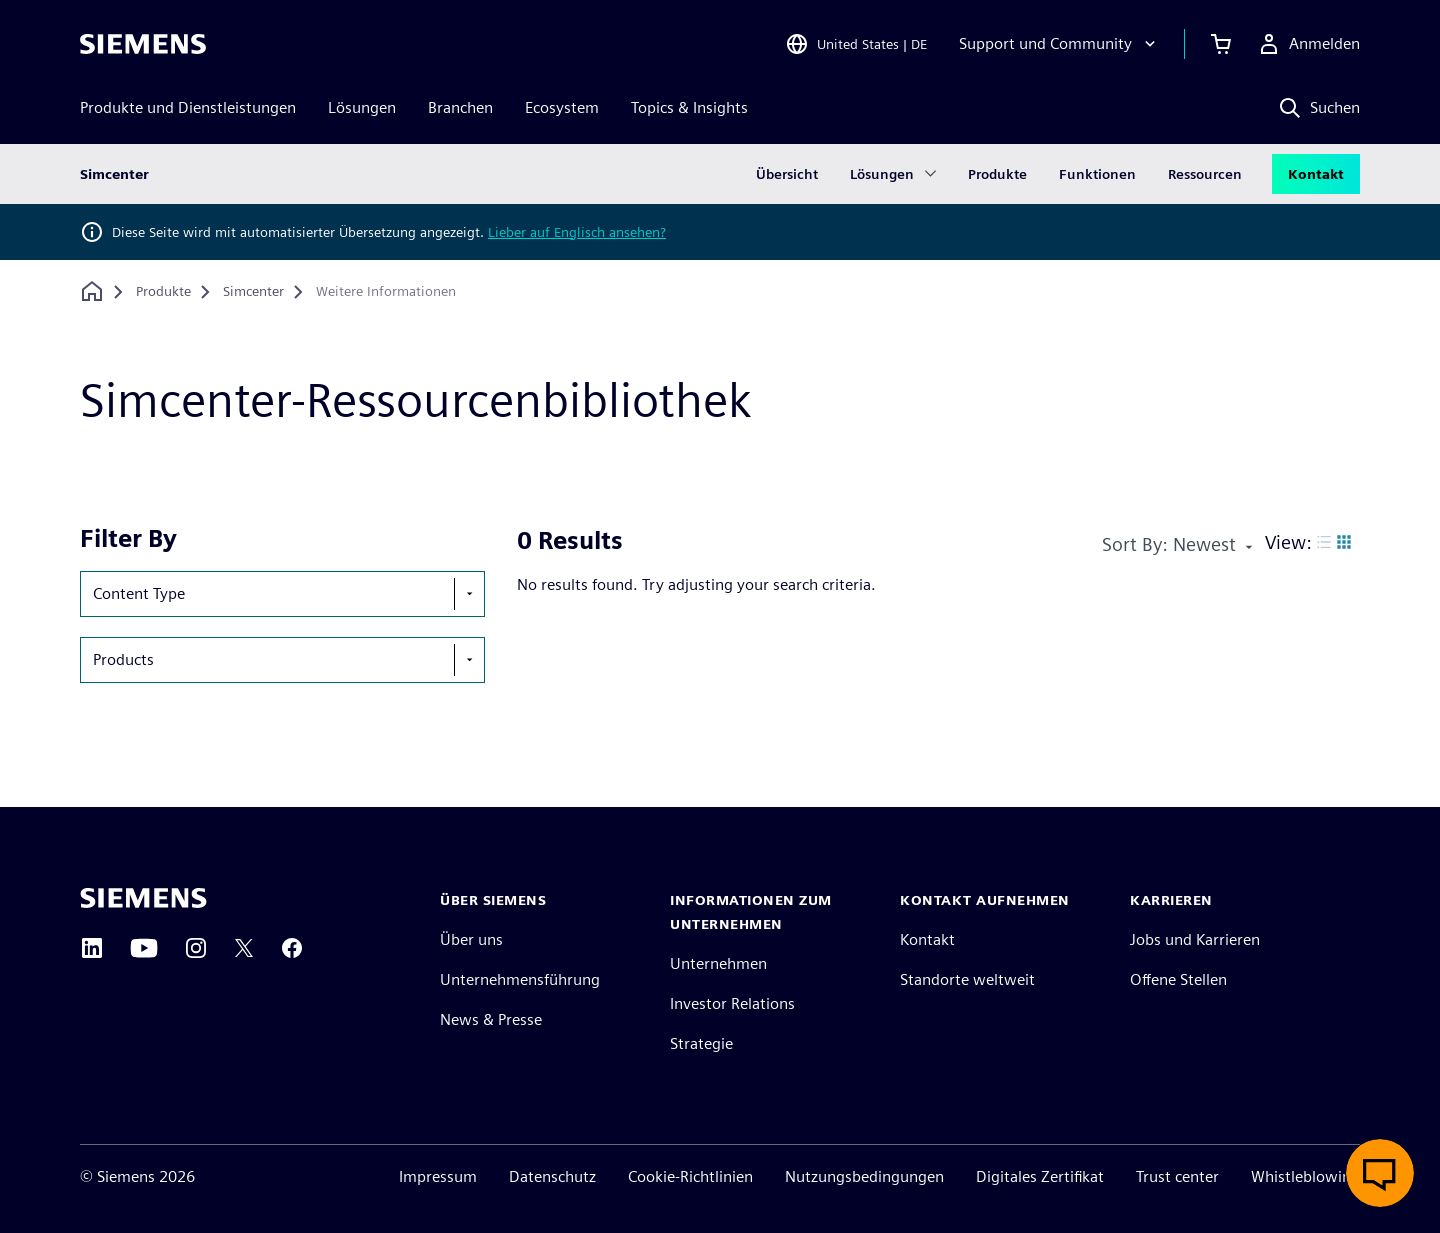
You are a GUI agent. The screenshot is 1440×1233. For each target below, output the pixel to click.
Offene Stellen (1178, 979)
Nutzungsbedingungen (864, 1176)
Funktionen (1097, 174)
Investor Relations (732, 1003)
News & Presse (491, 1019)
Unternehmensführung (520, 979)
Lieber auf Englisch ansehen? (577, 232)
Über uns (471, 939)
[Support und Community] (1059, 44)
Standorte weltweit (967, 979)
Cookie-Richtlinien (690, 1176)
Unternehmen (718, 963)
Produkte (997, 174)
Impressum (438, 1176)
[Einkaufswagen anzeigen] (1221, 44)
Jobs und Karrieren (1195, 939)
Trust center (1177, 1176)
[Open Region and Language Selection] (856, 44)
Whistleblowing (1305, 1176)
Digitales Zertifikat (1040, 1176)
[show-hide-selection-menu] (469, 594)
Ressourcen (1205, 174)
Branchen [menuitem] (460, 107)
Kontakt (1316, 174)
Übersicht (787, 174)
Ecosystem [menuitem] (562, 107)
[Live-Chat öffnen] (1380, 1173)
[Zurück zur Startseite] (92, 291)
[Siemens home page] (143, 898)
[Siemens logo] (143, 44)
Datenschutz (552, 1176)
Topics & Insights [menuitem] (689, 107)
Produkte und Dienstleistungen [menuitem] (188, 107)
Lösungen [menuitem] (362, 107)
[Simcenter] (253, 292)
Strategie (701, 1043)
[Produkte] (163, 292)
